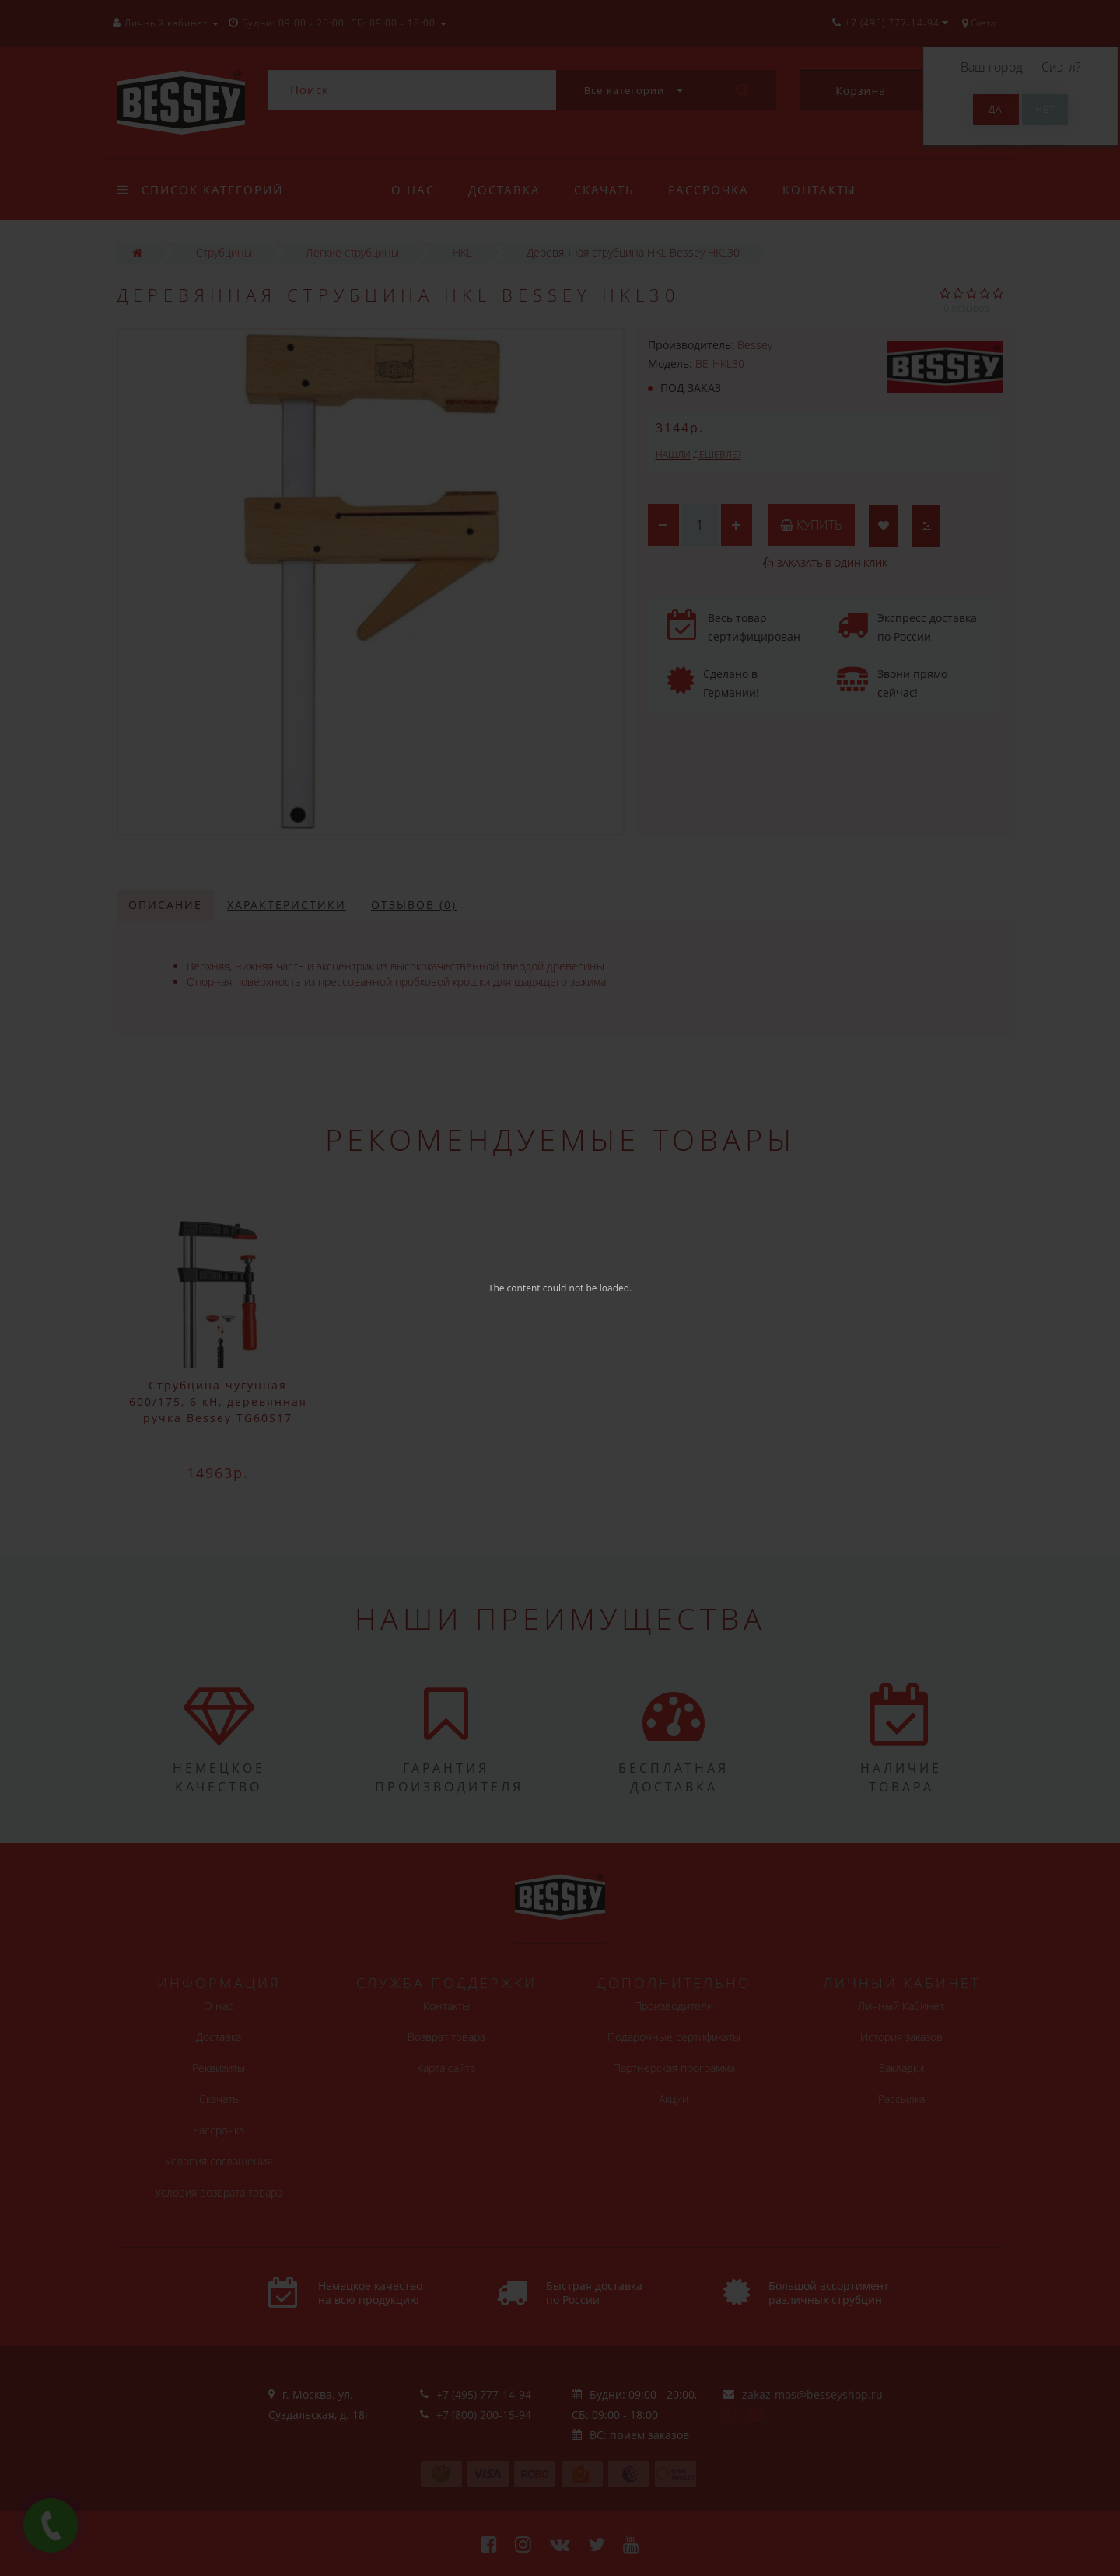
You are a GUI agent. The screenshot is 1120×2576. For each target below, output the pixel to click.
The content (514, 1288)
